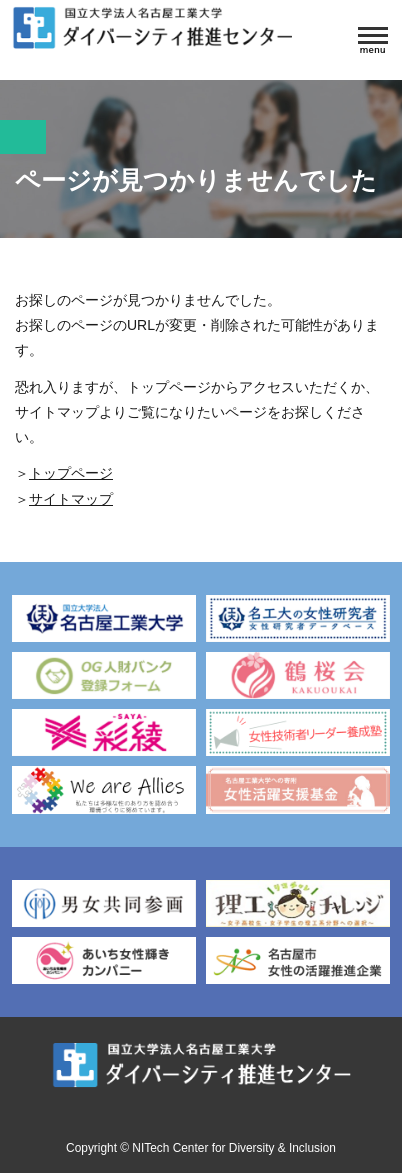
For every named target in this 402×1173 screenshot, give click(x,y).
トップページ (71, 473)
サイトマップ (71, 499)
